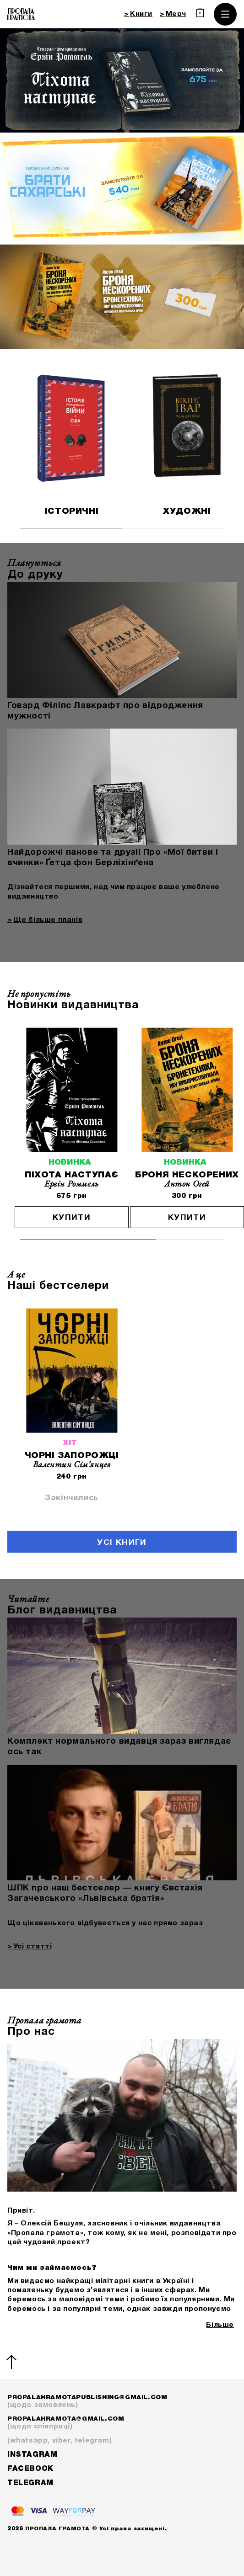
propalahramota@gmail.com (122, 2423)
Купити (72, 1217)
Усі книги (122, 1542)
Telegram (30, 2483)
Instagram (32, 2455)
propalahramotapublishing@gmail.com (122, 2402)
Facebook (30, 2469)
